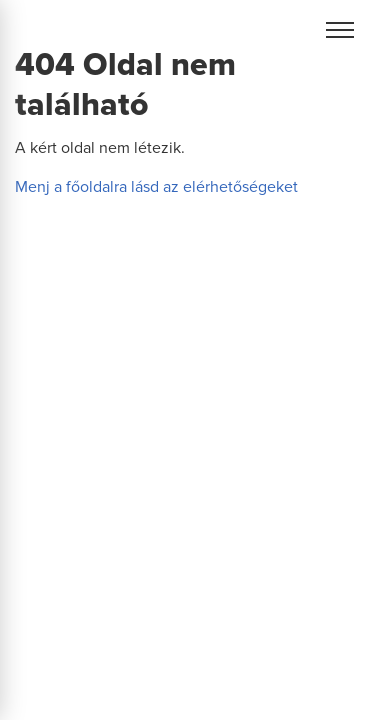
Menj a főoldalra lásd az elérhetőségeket (156, 187)
